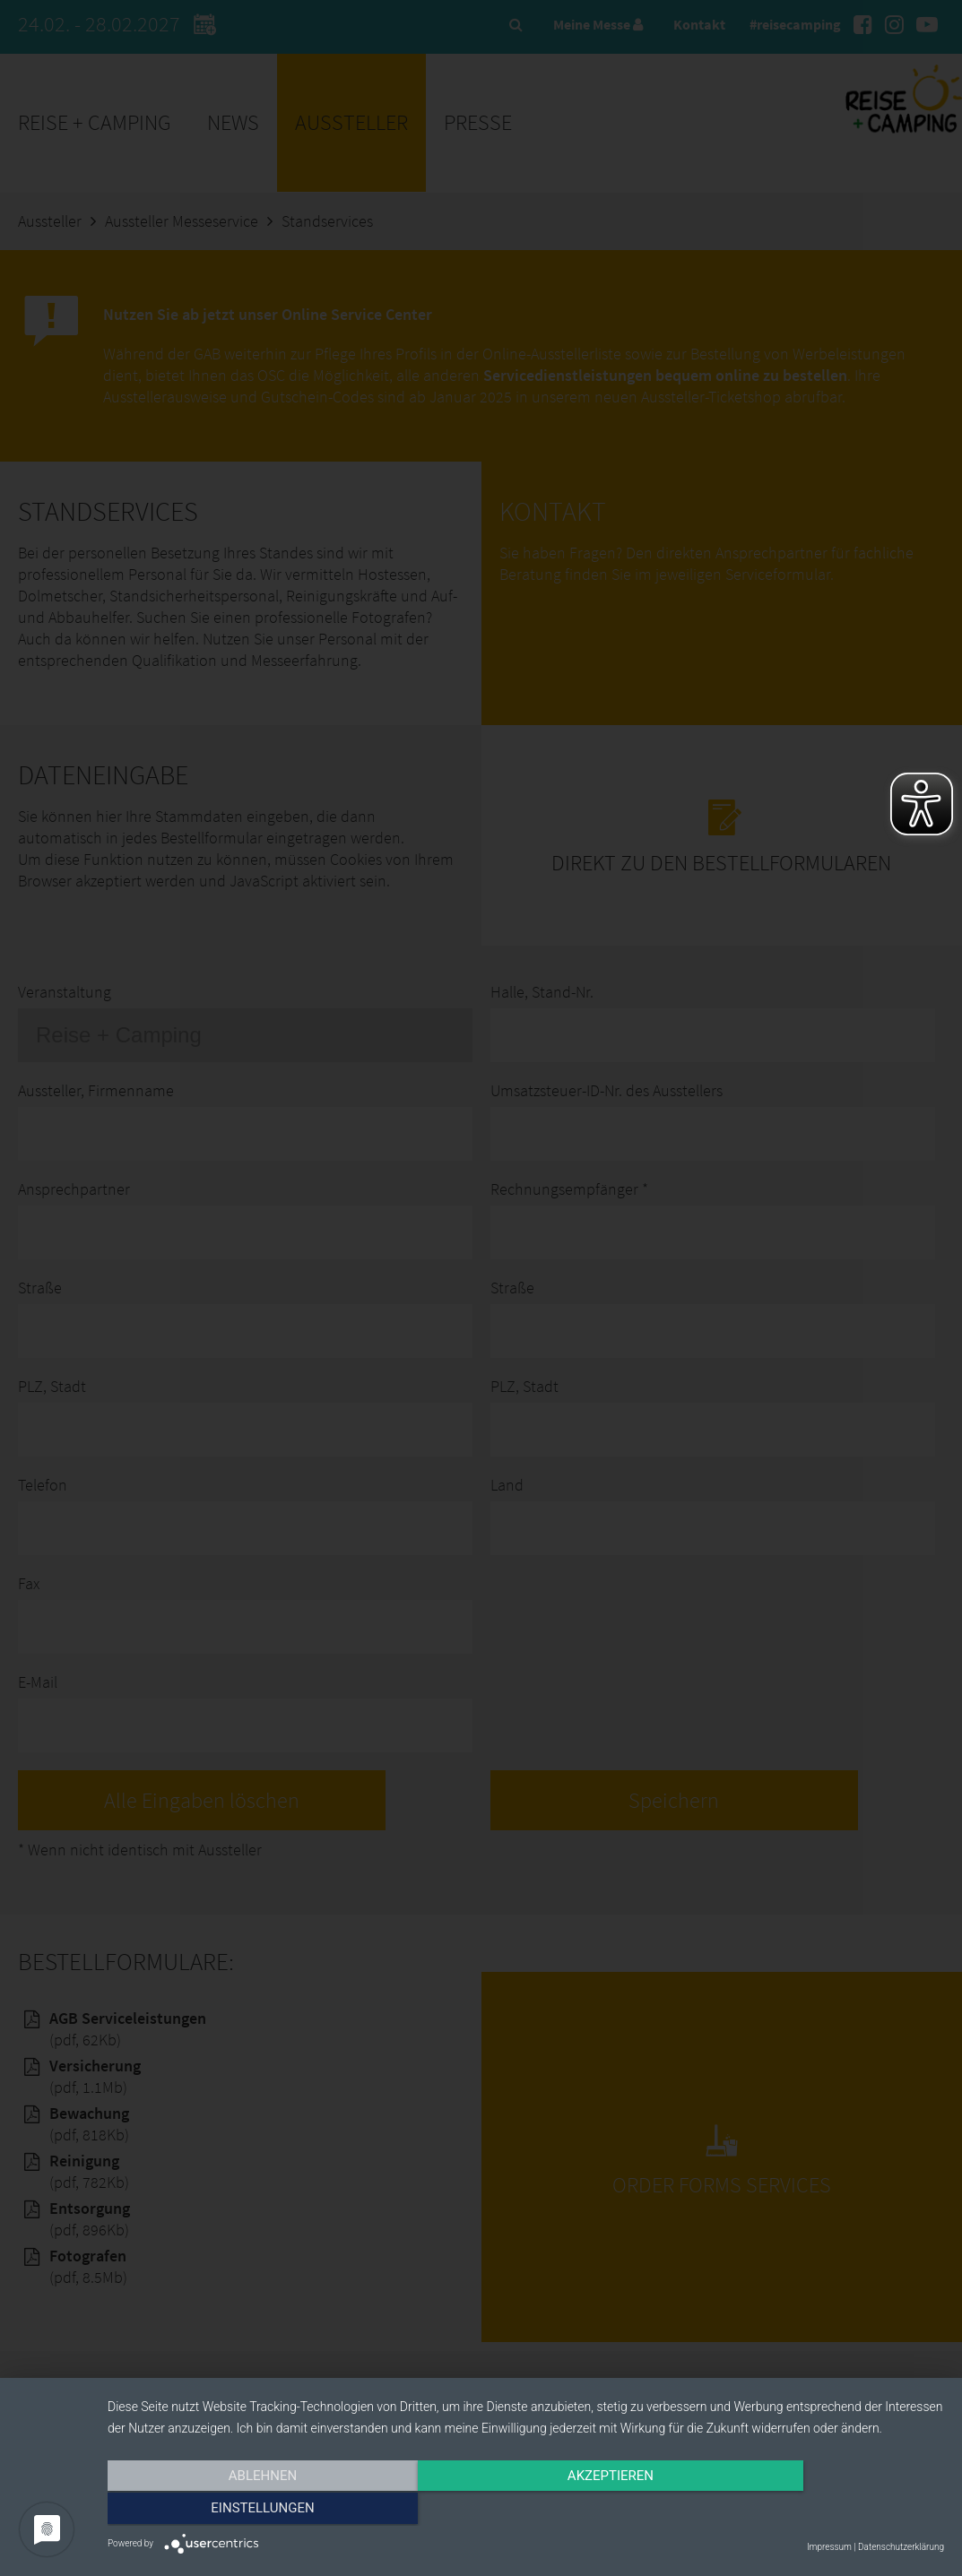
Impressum (829, 2547)
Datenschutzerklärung (901, 2547)
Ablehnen (233, 2511)
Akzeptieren (525, 2511)
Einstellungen (818, 2511)
